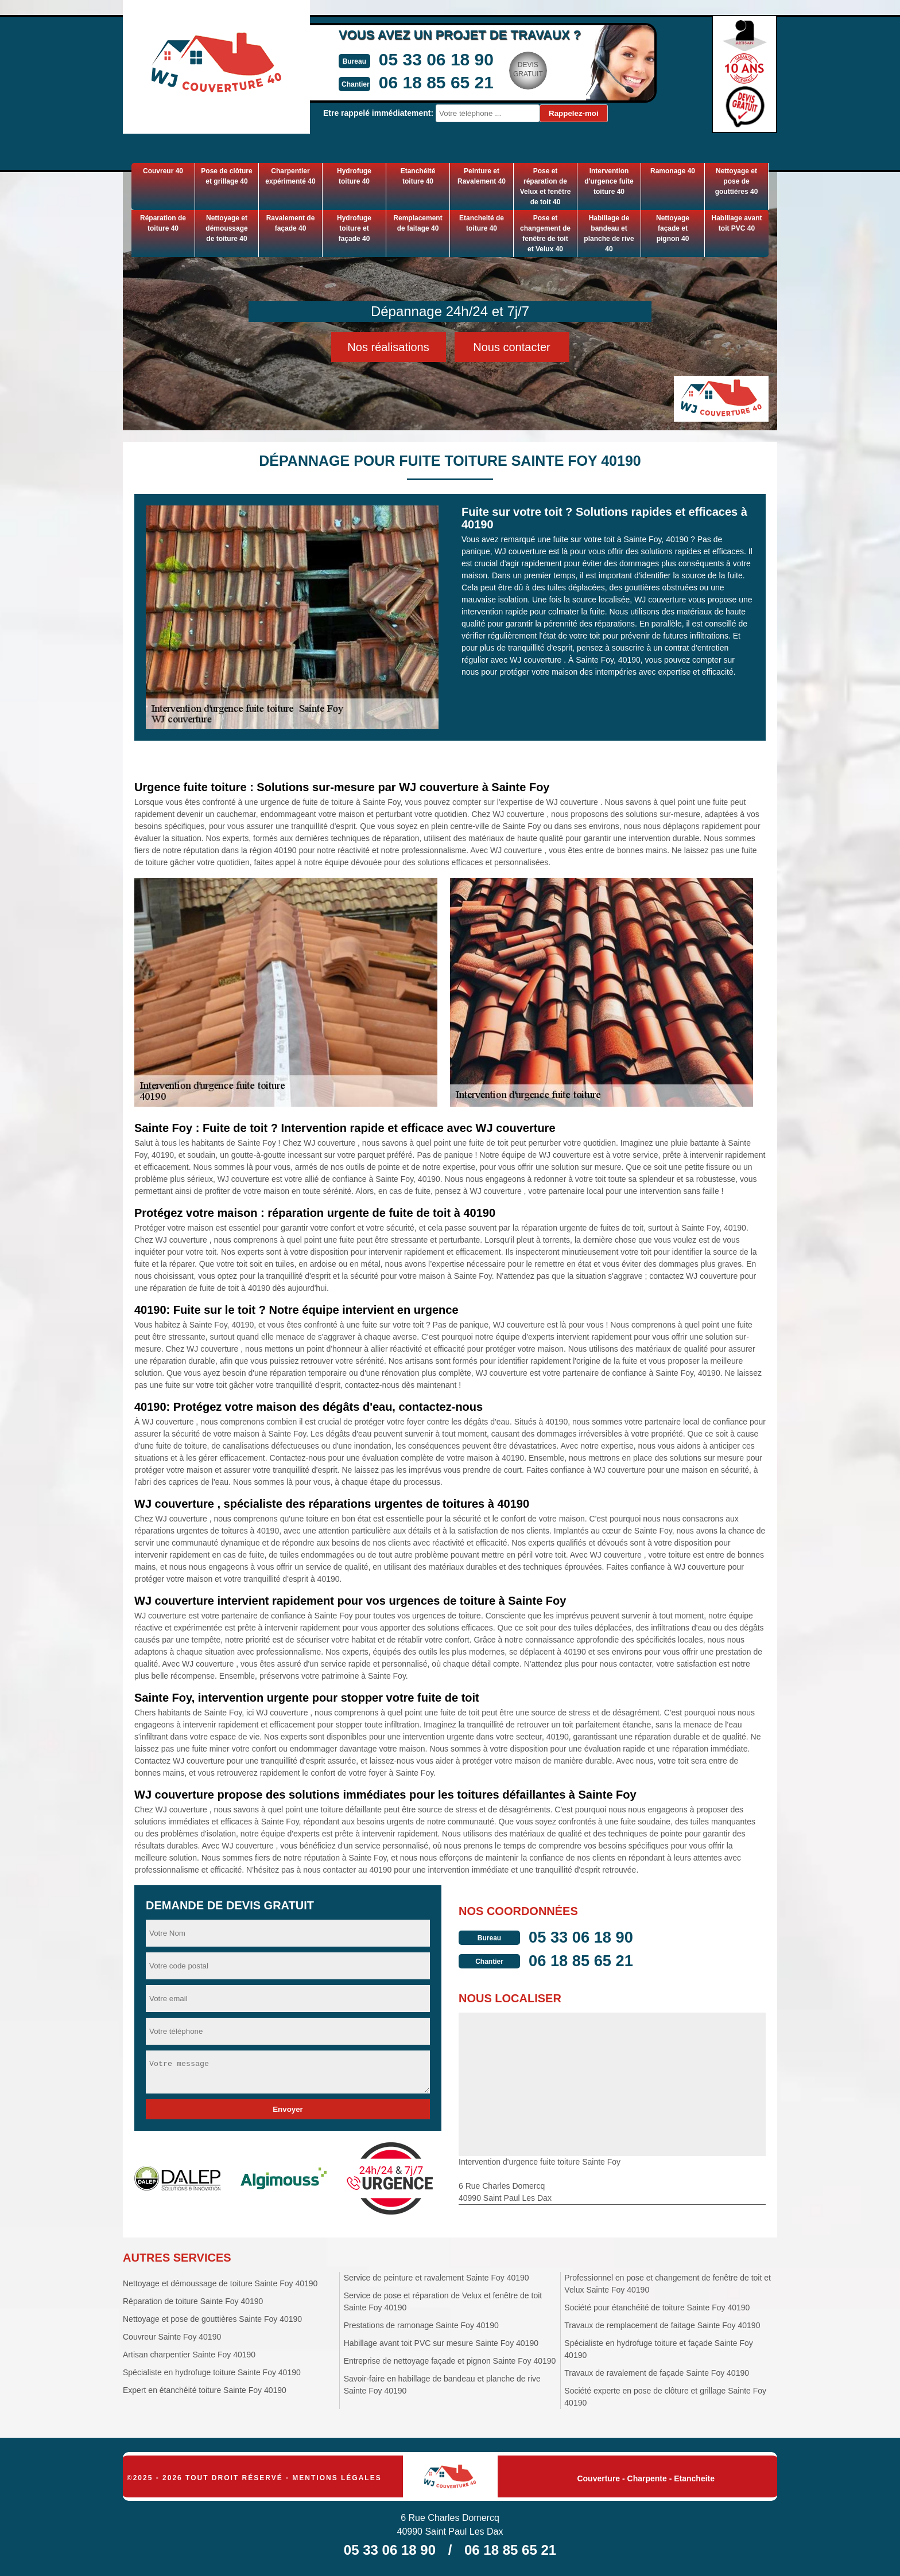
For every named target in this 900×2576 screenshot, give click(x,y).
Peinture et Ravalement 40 (481, 176)
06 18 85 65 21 (425, 82)
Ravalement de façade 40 (290, 223)
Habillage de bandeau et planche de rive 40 (609, 233)
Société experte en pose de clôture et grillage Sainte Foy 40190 (665, 2396)
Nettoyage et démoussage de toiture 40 (226, 228)
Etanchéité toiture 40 (418, 176)
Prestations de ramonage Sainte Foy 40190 (421, 2325)
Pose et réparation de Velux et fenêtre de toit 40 (545, 186)
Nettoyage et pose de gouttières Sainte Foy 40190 (212, 2319)
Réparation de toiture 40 (163, 223)
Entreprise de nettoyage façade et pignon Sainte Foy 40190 (450, 2360)
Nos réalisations (388, 347)
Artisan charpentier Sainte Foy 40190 (189, 2354)
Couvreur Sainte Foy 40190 (172, 2336)
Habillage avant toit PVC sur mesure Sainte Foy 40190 (441, 2343)
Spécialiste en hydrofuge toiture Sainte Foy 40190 (212, 2372)
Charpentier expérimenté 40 (290, 176)
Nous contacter (511, 347)
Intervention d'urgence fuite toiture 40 (609, 181)
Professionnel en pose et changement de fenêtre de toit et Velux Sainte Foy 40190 (667, 2283)
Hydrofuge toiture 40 (354, 176)
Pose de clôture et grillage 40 (226, 176)
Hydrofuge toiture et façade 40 (354, 228)
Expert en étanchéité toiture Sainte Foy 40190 (204, 2390)
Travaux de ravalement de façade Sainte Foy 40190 (656, 2372)
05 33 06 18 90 (425, 59)
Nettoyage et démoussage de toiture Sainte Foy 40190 (220, 2283)
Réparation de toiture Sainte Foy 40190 (193, 2301)
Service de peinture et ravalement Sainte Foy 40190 (436, 2277)
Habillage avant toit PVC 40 (736, 223)
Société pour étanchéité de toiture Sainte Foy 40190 (657, 2307)
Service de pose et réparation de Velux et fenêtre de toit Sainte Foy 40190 (443, 2301)
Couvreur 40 (163, 171)
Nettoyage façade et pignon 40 (672, 228)
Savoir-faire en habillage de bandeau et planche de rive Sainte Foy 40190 (442, 2384)
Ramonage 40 (672, 171)
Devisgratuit (517, 69)
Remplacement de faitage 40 (417, 223)
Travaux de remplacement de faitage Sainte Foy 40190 (662, 2325)
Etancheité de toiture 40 (481, 223)
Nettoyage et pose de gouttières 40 (736, 181)
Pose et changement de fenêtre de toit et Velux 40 (545, 233)
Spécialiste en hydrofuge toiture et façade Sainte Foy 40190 (658, 2349)
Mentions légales (336, 2478)
